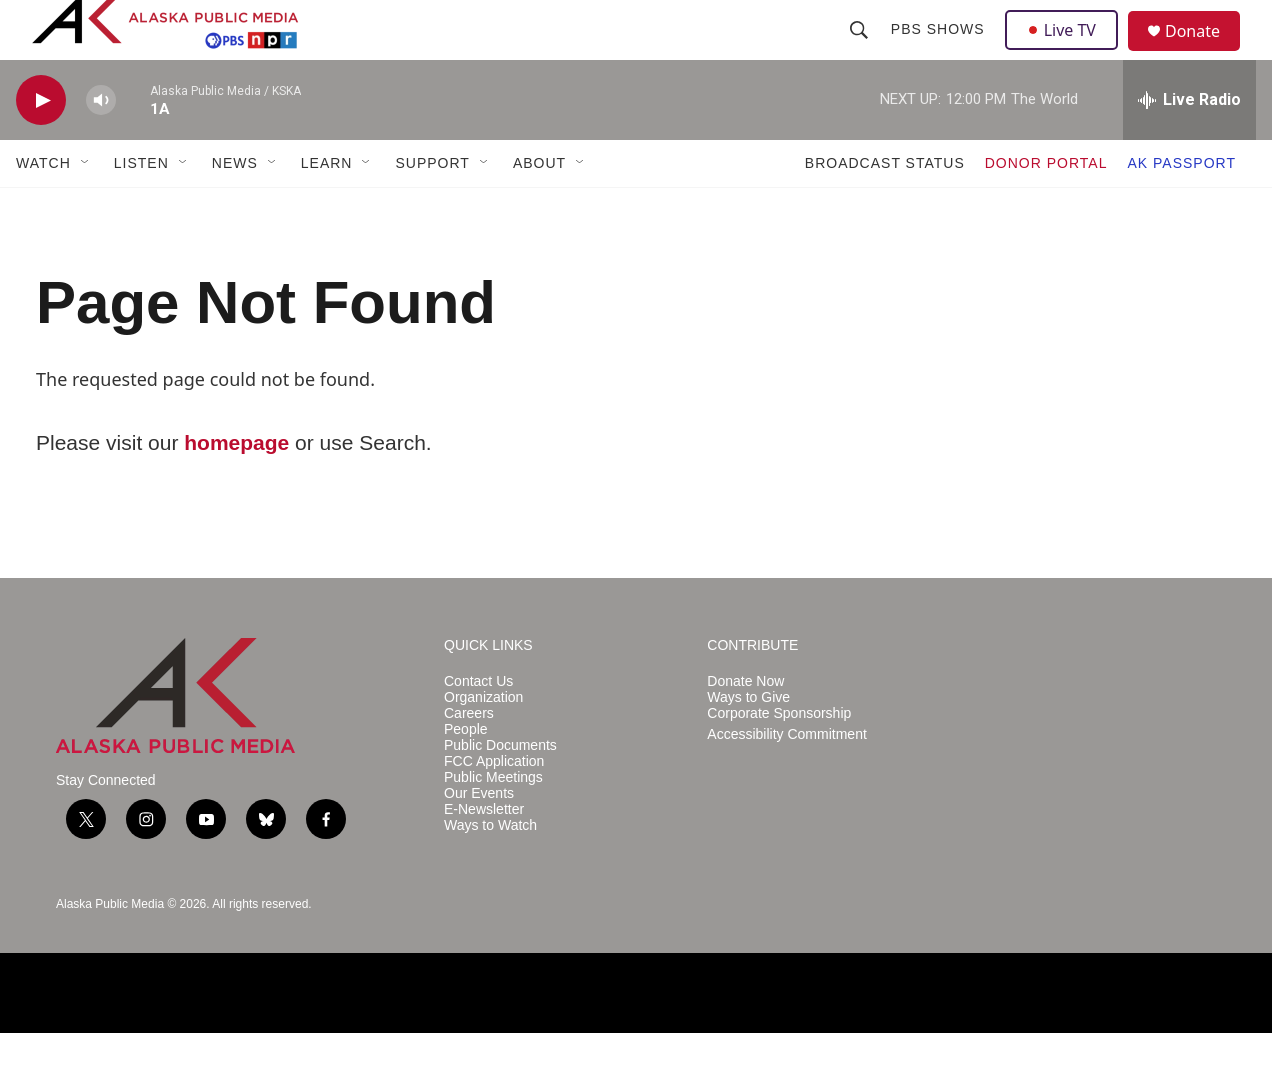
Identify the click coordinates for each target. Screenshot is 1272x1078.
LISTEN (141, 208)
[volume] (101, 145)
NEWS (235, 208)
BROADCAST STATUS (885, 208)
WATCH (43, 208)
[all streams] (1189, 145)
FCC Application (494, 806)
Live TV (1067, 52)
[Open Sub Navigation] (86, 208)
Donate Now (745, 726)
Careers (469, 758)
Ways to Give (748, 742)
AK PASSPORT (1181, 208)
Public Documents (500, 790)
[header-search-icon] (861, 52)
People (466, 774)
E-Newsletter (484, 854)
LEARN (327, 208)
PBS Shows (940, 52)
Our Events (479, 838)
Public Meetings (493, 822)
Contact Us (478, 726)
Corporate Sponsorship (779, 758)
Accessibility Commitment (786, 779)
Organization (483, 742)
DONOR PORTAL (1046, 208)
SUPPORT (432, 208)
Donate (1205, 54)
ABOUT (539, 208)
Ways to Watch (490, 870)
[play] (41, 145)
